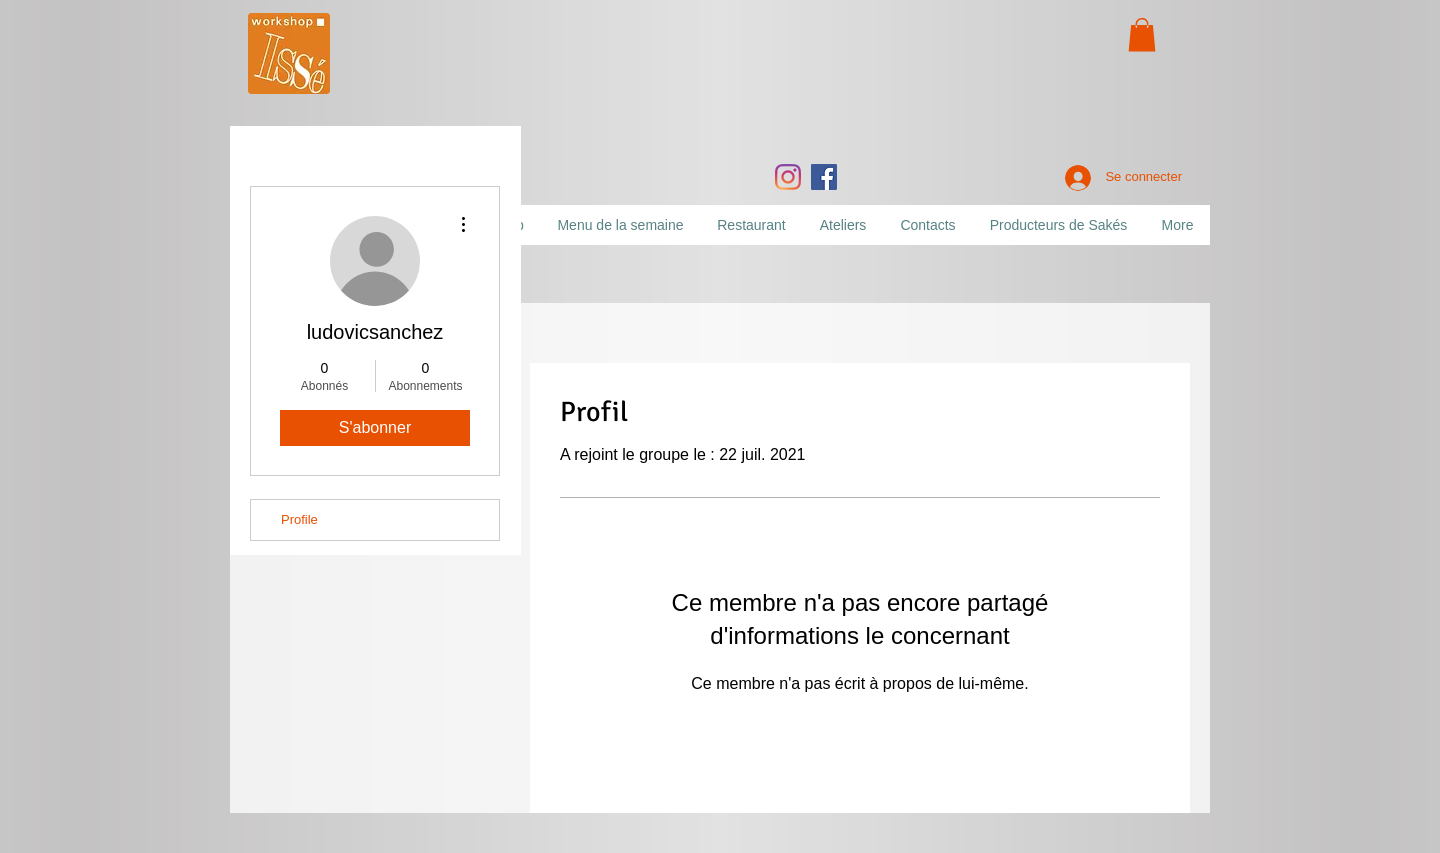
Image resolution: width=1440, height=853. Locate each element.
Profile (299, 519)
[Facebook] (824, 177)
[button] (1142, 34)
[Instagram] (788, 177)
